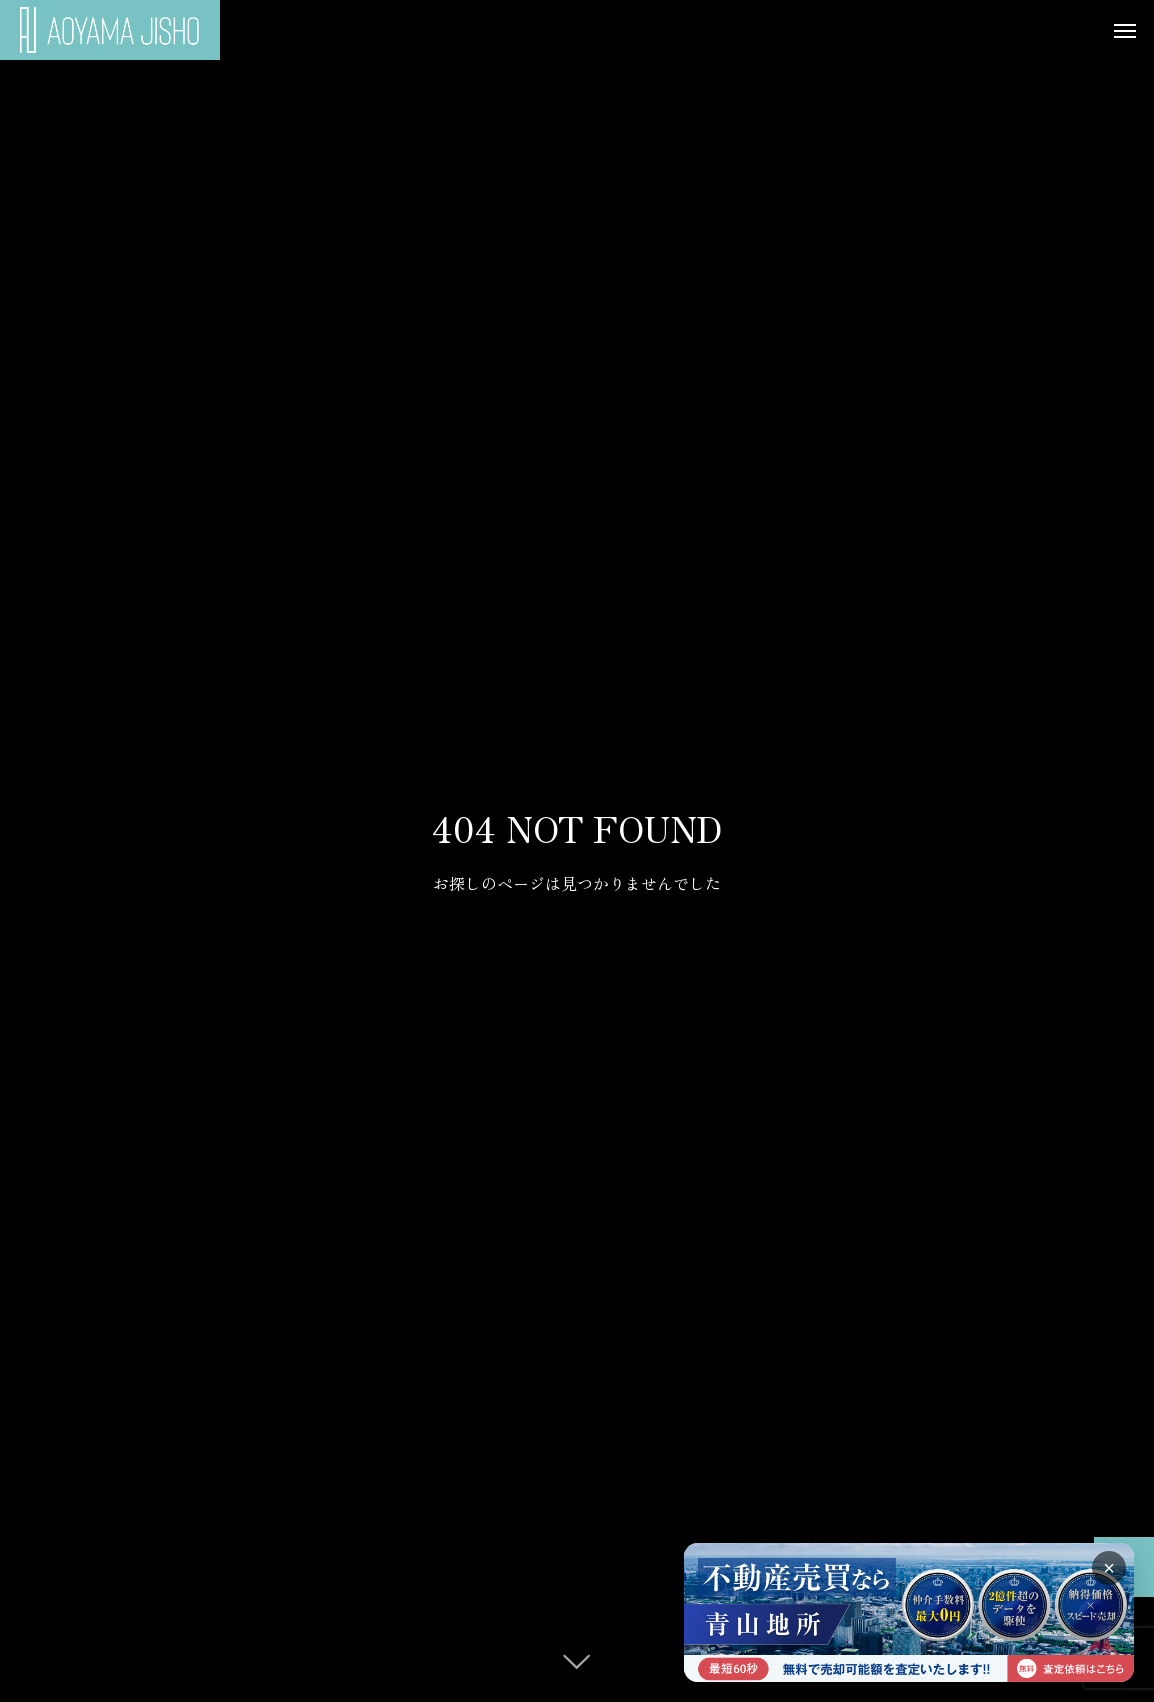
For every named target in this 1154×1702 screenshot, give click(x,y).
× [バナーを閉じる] (1109, 1568)
